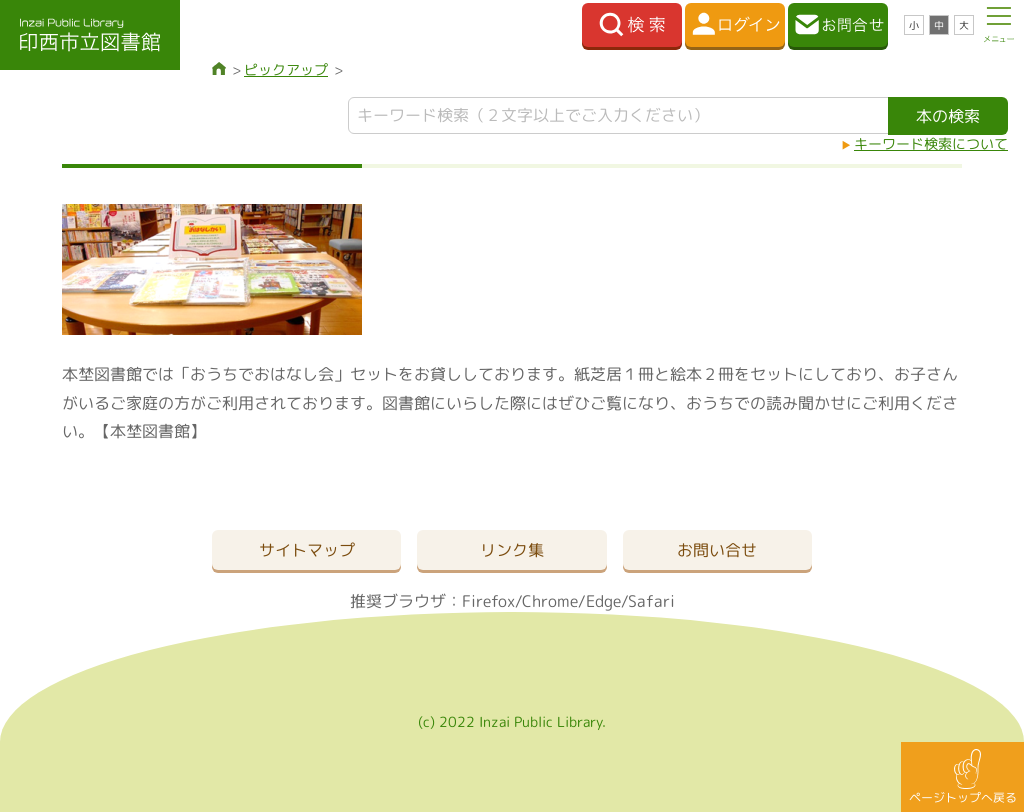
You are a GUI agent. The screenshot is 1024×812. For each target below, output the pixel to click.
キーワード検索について (931, 143)
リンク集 (512, 550)
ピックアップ (286, 69)
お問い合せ (717, 550)
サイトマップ (307, 550)
